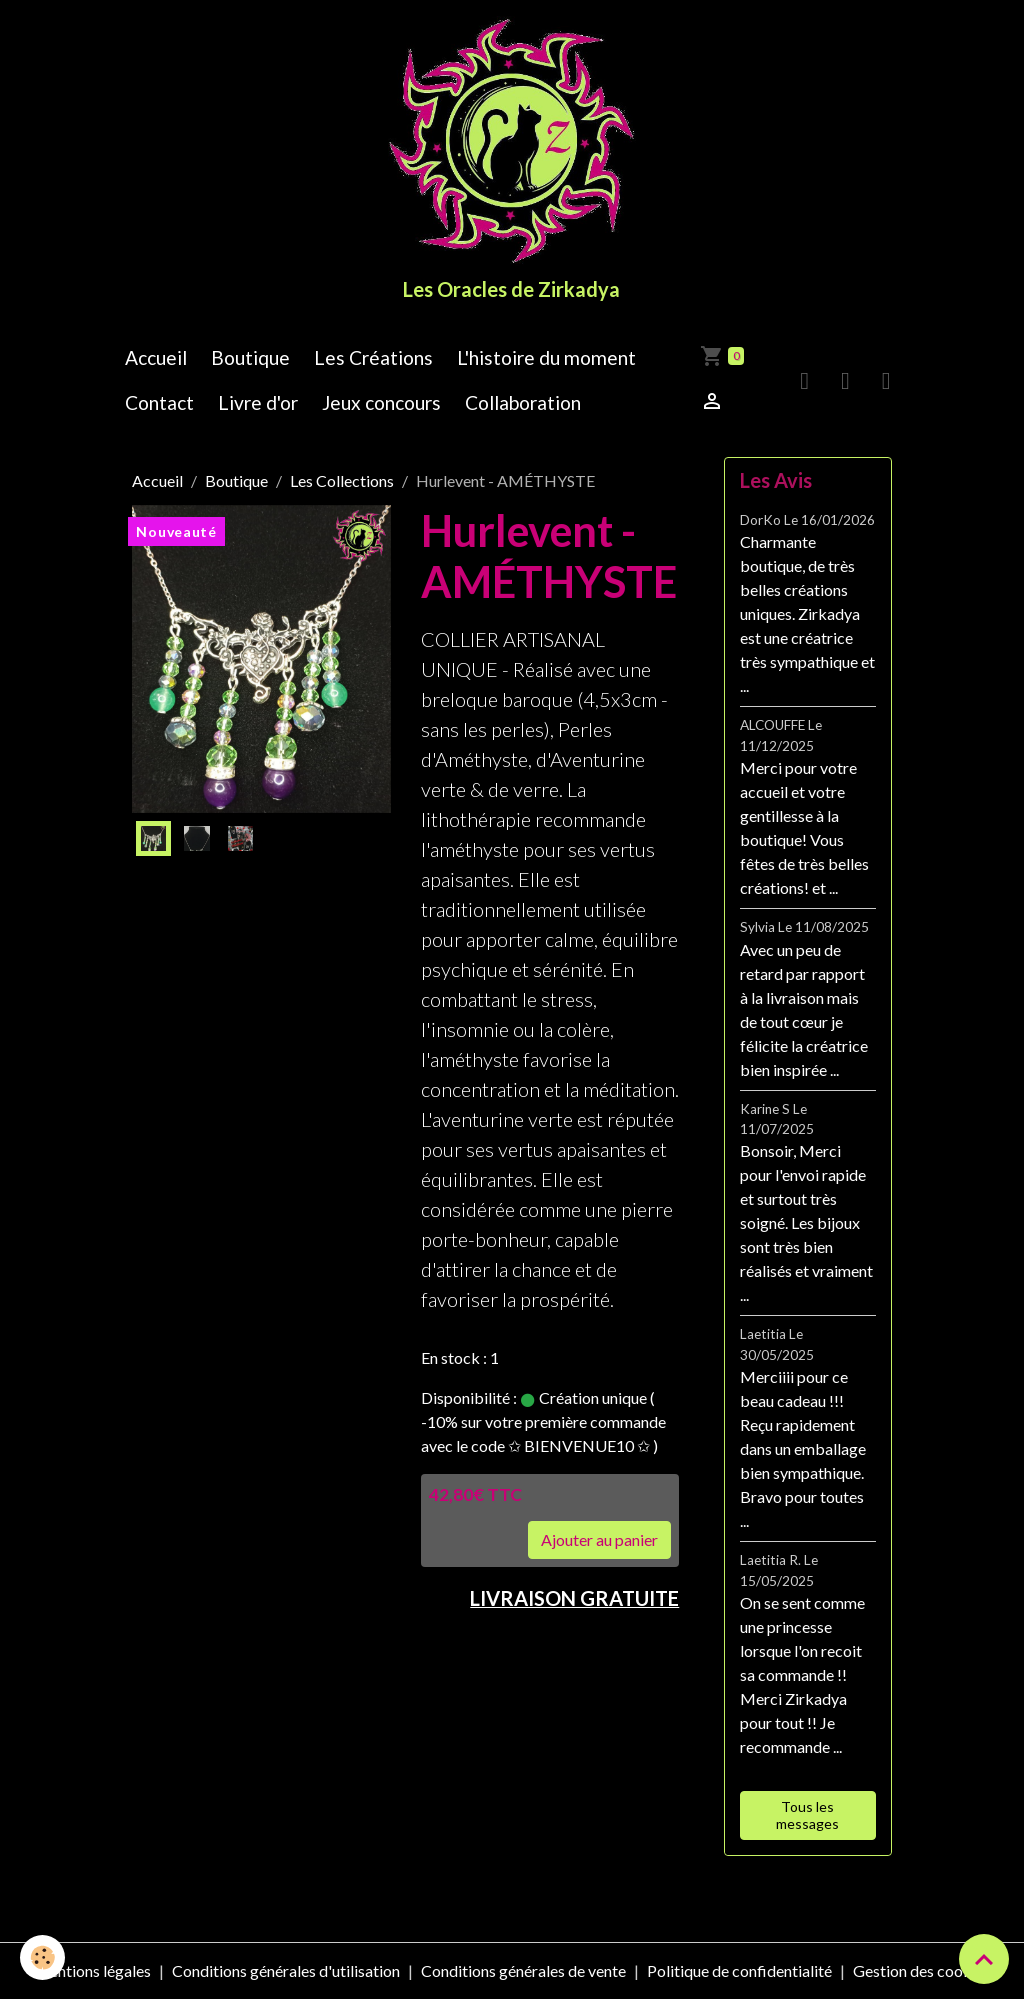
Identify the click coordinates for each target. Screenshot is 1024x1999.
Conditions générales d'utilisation (286, 1970)
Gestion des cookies (922, 1970)
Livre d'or (258, 402)
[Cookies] (42, 1957)
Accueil (156, 357)
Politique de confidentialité (739, 1970)
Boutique (250, 357)
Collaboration (523, 402)
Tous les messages (807, 1815)
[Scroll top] (984, 1959)
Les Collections (342, 480)
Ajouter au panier (599, 1539)
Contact (159, 402)
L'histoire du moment (546, 357)
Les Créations (373, 357)
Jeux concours (381, 402)
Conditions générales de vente (523, 1970)
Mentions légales (92, 1970)
